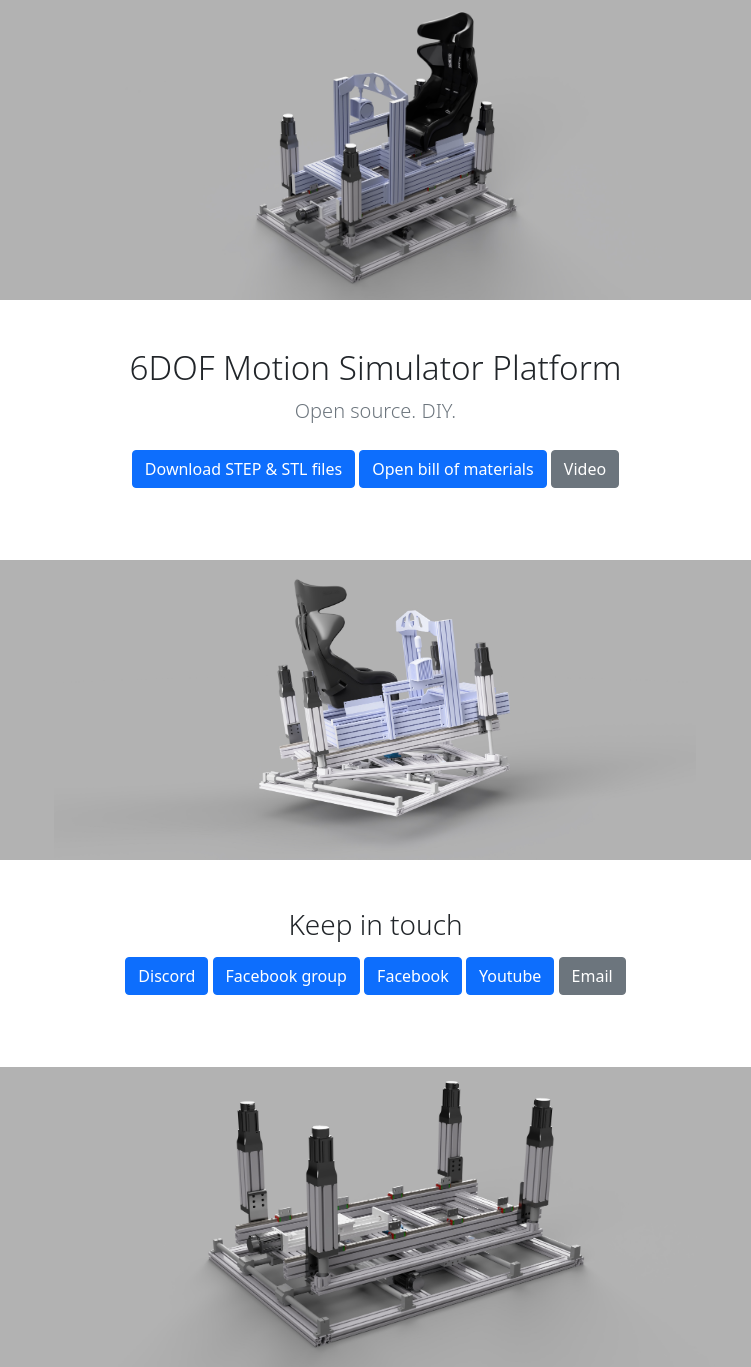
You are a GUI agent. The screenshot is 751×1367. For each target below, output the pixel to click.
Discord (166, 976)
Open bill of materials (452, 469)
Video (585, 469)
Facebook (413, 976)
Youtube (510, 976)
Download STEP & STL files (243, 469)
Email (592, 976)
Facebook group (286, 976)
